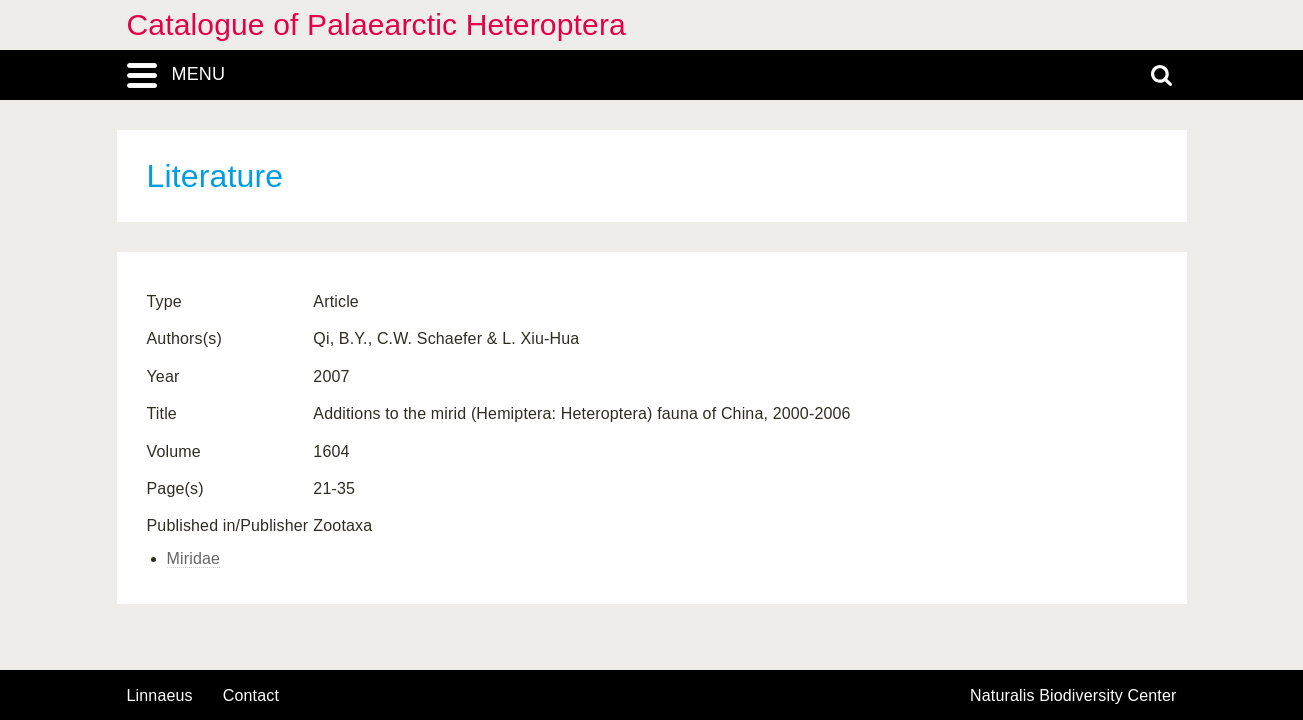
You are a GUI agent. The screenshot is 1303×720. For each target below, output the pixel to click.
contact (251, 695)
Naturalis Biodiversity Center (1073, 696)
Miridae (194, 558)
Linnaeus (160, 696)
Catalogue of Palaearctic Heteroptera (376, 24)
